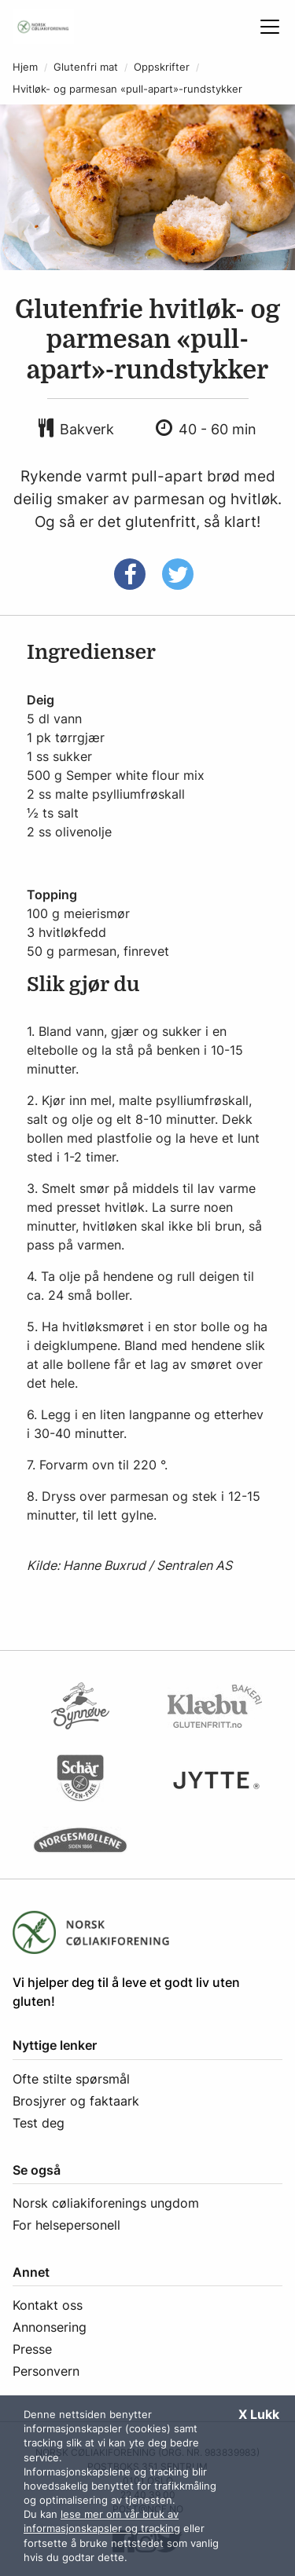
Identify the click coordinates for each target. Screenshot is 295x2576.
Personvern (46, 2371)
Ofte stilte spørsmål (71, 2079)
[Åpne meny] (269, 26)
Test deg (39, 2123)
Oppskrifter (162, 67)
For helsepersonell (66, 2225)
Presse (32, 2349)
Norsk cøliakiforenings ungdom (106, 2203)
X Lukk (258, 2414)
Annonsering (50, 2327)
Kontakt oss (48, 2305)
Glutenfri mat (85, 67)
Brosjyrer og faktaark (76, 2101)
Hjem (25, 67)
